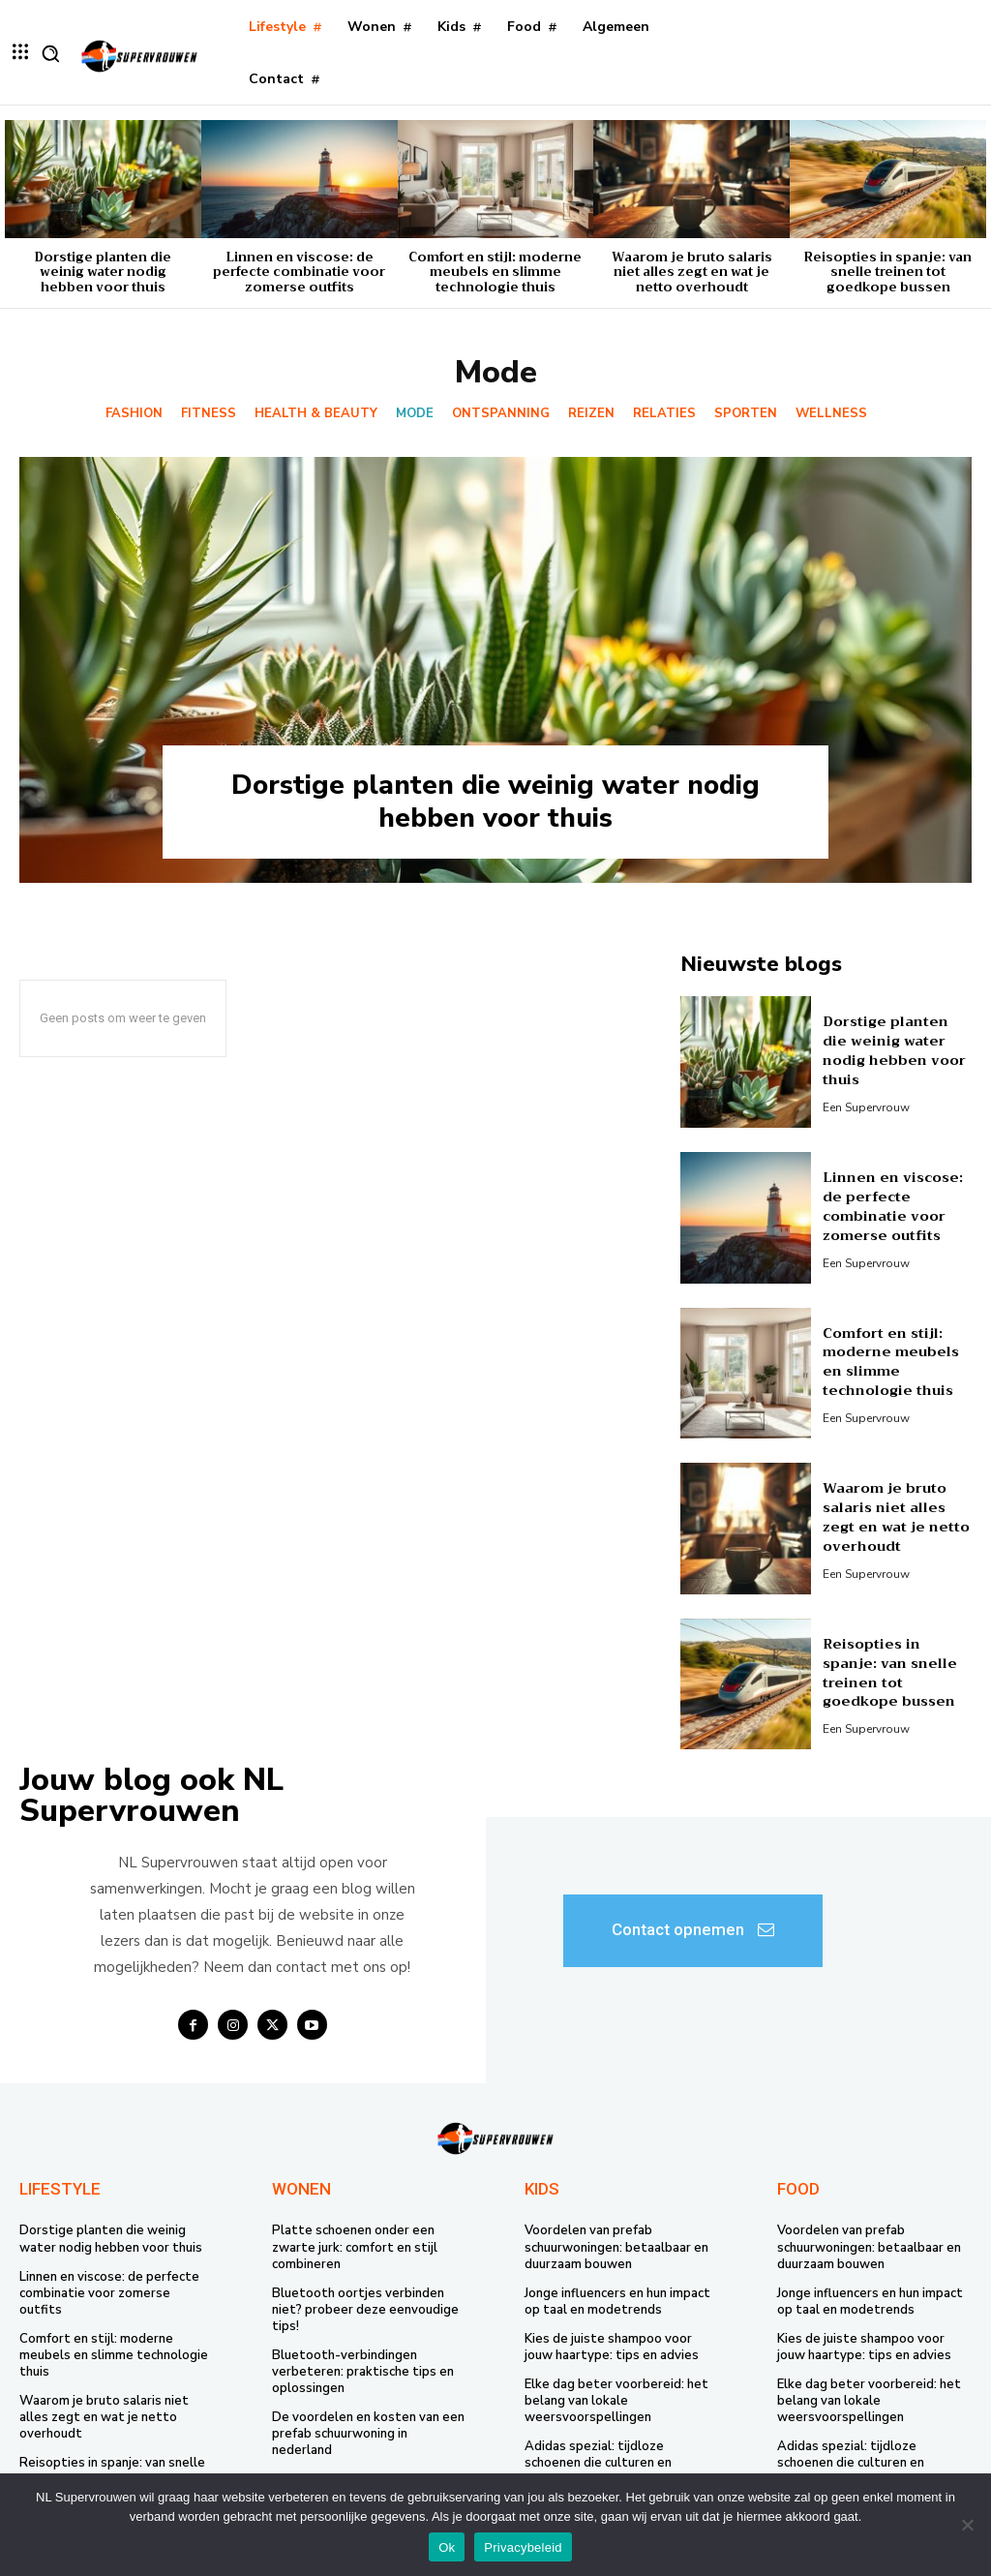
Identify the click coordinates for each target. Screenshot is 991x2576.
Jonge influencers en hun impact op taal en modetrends (617, 2301)
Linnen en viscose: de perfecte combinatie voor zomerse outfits (299, 272)
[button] (50, 53)
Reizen (591, 414)
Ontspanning (501, 414)
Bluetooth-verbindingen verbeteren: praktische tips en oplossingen (363, 2371)
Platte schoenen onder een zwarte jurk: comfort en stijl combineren (354, 2247)
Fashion (134, 414)
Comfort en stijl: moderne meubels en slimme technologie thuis (495, 272)
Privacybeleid (523, 2547)
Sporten (745, 414)
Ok (446, 2547)
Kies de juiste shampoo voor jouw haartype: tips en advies (612, 2346)
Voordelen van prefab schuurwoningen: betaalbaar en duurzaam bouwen (616, 2247)
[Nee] (966, 2524)
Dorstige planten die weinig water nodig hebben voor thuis (103, 272)
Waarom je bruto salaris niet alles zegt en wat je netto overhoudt (692, 272)
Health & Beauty (316, 414)
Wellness (831, 414)
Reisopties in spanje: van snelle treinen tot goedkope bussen (888, 272)
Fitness (208, 414)
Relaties (664, 414)
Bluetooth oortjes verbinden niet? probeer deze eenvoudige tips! (365, 2309)
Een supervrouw (866, 1106)
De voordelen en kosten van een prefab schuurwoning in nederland (368, 2432)
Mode (415, 414)
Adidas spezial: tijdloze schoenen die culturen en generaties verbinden (598, 2461)
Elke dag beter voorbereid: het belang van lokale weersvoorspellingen (616, 2400)
